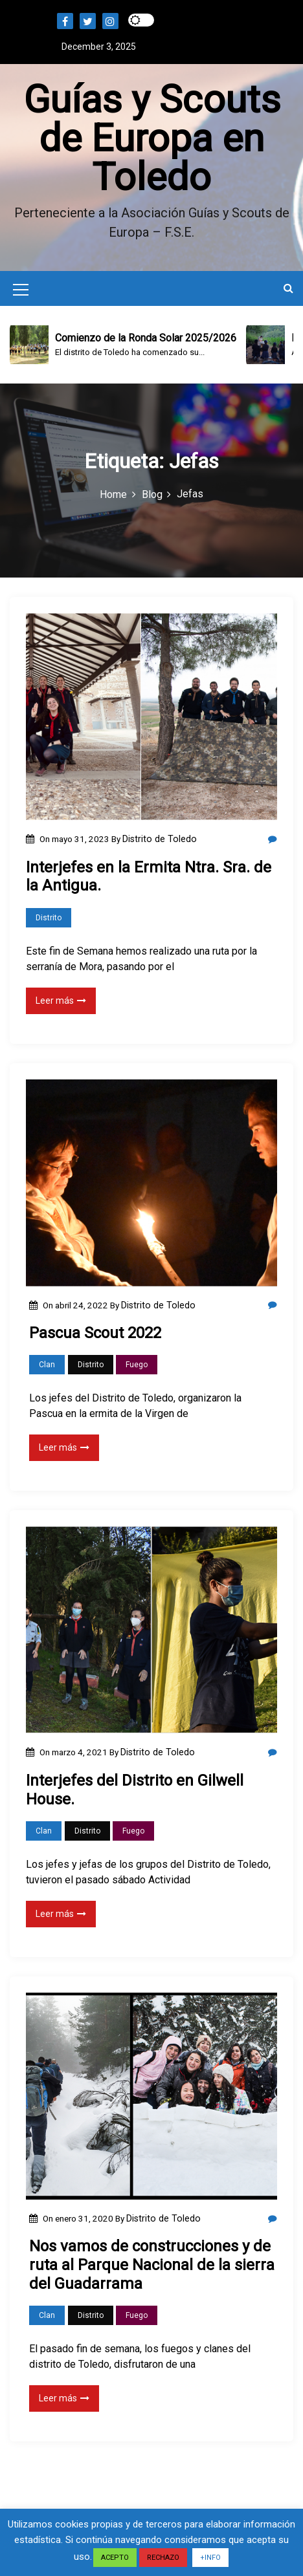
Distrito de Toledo (159, 839)
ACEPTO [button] (115, 2557)
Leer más (61, 1000)
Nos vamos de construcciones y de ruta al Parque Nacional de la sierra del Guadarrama (152, 2265)
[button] (288, 288)
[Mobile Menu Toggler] (20, 291)
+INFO (210, 2557)
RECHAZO (163, 2557)
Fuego (137, 1364)
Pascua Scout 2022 (95, 1333)
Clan (47, 1364)
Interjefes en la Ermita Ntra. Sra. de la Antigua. (148, 876)
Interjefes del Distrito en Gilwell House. (134, 1789)
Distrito (49, 917)
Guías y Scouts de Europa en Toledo (151, 138)
